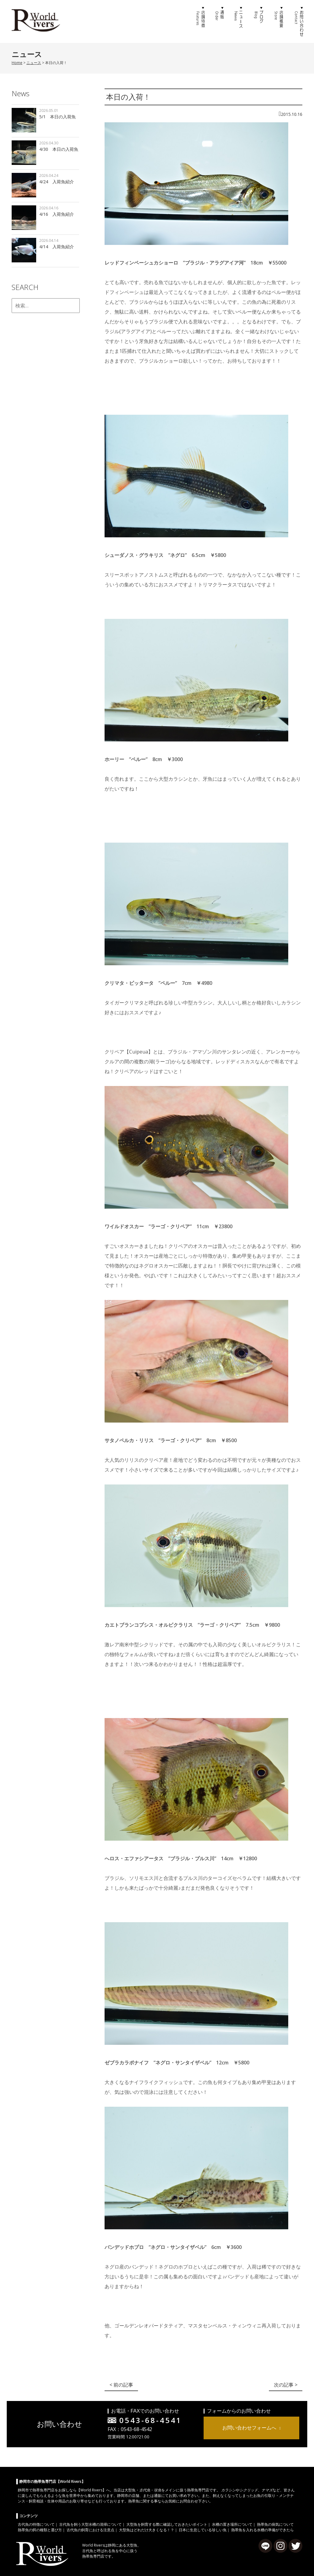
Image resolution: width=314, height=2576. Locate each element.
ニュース (239, 21)
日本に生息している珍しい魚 (203, 2529)
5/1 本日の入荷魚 (57, 117)
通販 (219, 21)
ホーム (180, 21)
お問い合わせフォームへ (249, 2427)
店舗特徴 (200, 21)
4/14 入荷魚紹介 (56, 247)
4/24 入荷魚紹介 (56, 182)
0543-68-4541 (150, 2420)
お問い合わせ (298, 21)
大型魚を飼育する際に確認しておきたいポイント (166, 2524)
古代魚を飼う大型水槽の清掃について (90, 2524)
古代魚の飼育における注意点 (90, 2529)
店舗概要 (278, 21)
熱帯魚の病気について (275, 2524)
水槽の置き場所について (232, 2524)
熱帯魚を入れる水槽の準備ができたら (262, 2529)
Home (17, 62)
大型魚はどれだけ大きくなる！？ (146, 2529)
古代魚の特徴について (36, 2524)
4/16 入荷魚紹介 (56, 214)
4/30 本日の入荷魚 (58, 149)
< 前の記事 (121, 2384)
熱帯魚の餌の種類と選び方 (40, 2529)
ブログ (259, 21)
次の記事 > (285, 2384)
